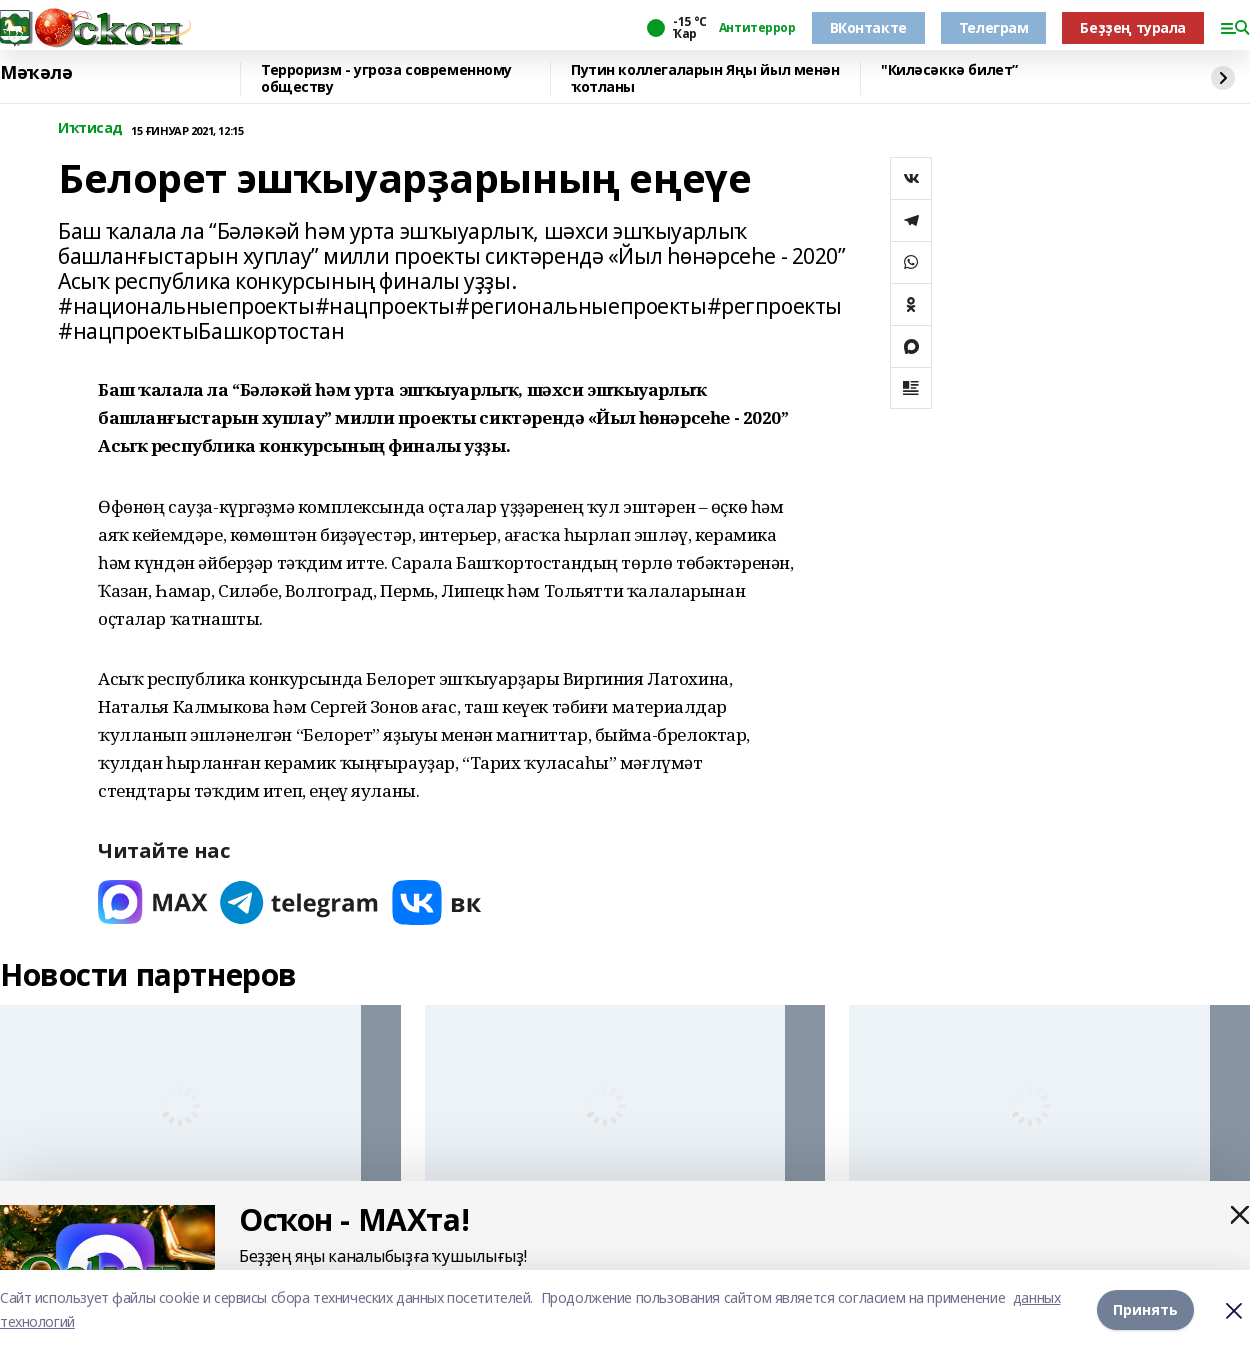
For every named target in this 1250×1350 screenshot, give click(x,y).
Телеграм (994, 27)
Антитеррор (757, 28)
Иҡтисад (90, 128)
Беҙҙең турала (1133, 27)
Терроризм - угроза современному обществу (386, 78)
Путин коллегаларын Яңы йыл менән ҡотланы (705, 78)
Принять (1145, 1309)
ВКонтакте (868, 27)
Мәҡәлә (36, 73)
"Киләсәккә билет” (949, 70)
